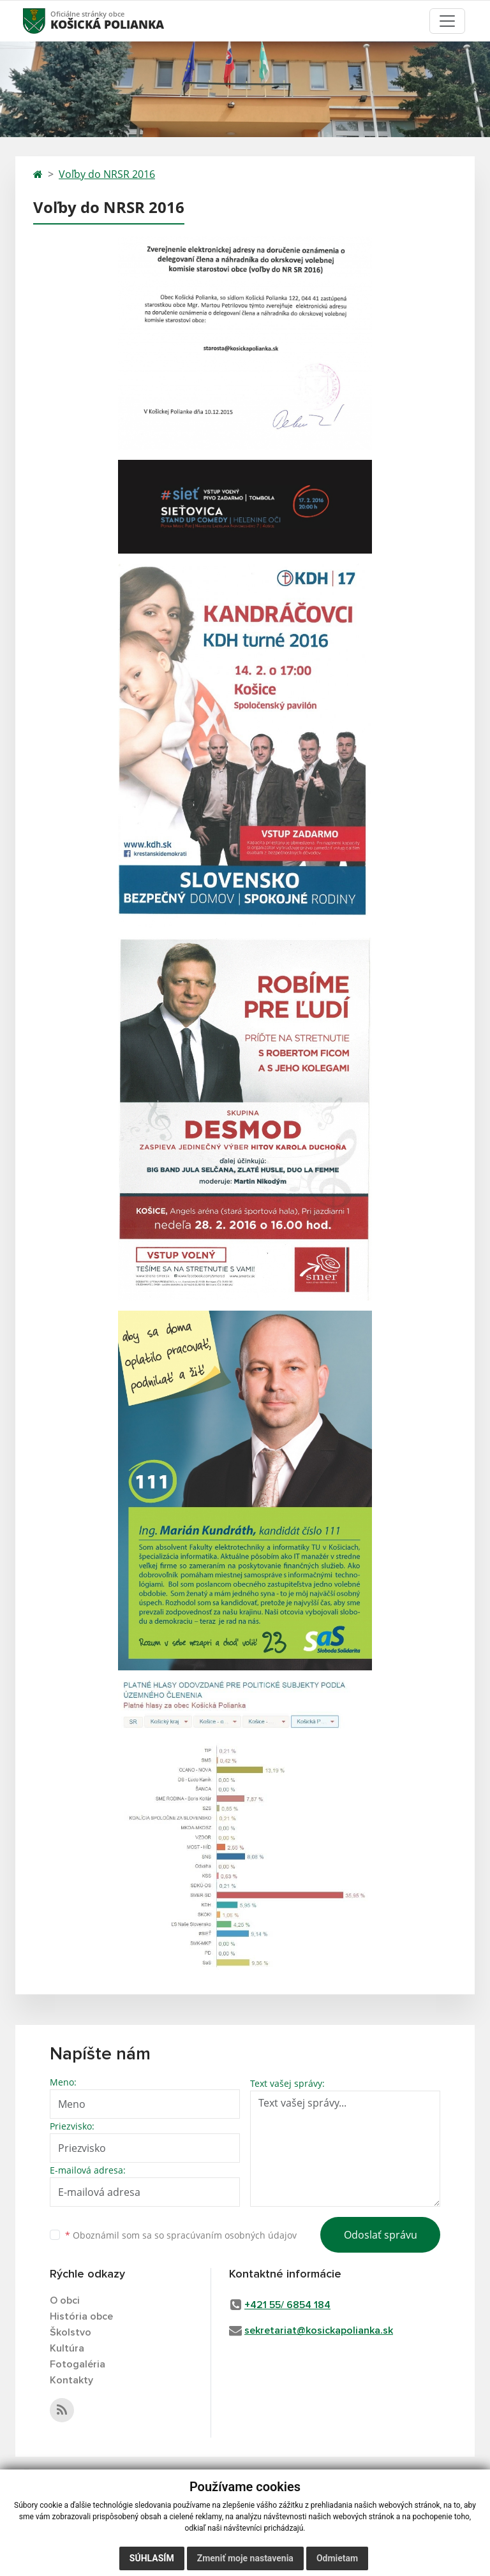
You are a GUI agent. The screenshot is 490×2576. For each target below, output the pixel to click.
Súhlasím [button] (152, 2558)
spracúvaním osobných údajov (232, 2235)
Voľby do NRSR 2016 (107, 174)
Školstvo (70, 2332)
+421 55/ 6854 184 (287, 2305)
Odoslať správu (380, 2235)
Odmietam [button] (337, 2558)
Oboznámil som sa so (181, 2235)
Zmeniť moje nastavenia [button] (245, 2558)
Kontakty (71, 2380)
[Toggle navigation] (447, 21)
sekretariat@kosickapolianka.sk (318, 2330)
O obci (65, 2300)
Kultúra (67, 2348)
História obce (81, 2316)
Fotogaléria (77, 2364)
